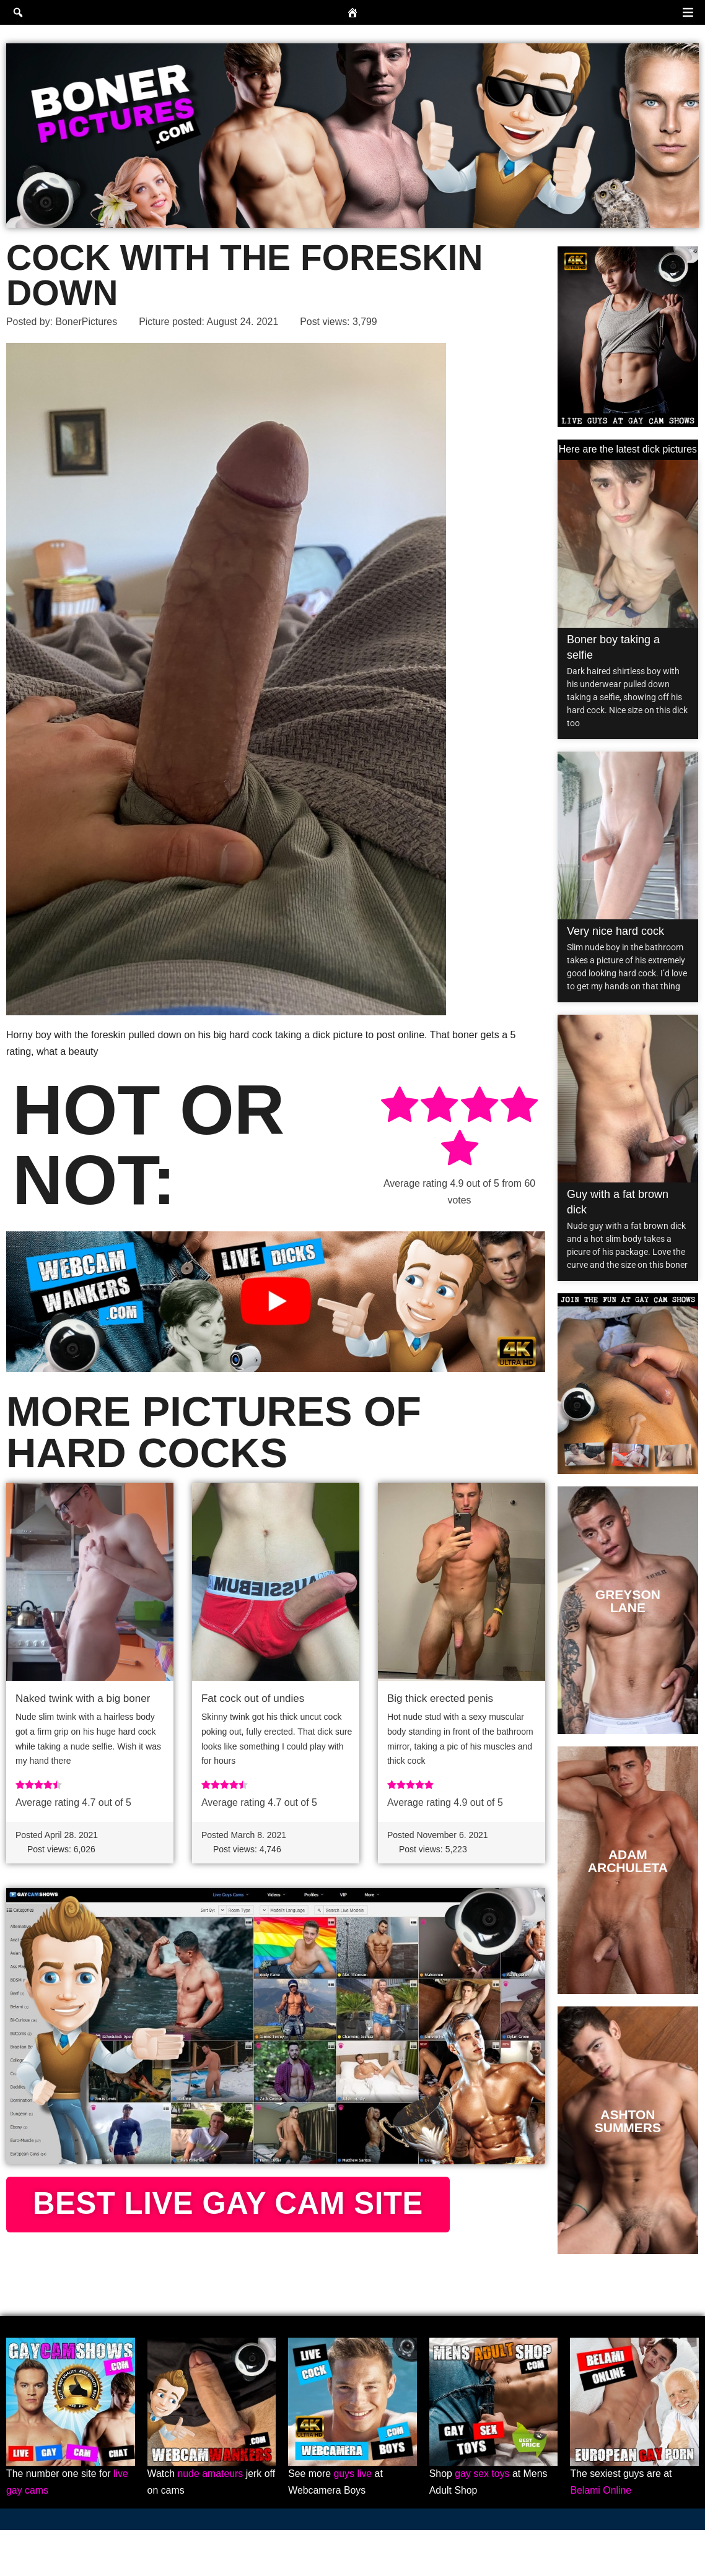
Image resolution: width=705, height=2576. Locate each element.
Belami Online (601, 2536)
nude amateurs (211, 2520)
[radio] (399, 1107)
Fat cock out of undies (252, 1699)
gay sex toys (482, 2520)
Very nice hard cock (615, 931)
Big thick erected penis (440, 1699)
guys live (353, 2520)
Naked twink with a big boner (82, 1699)
